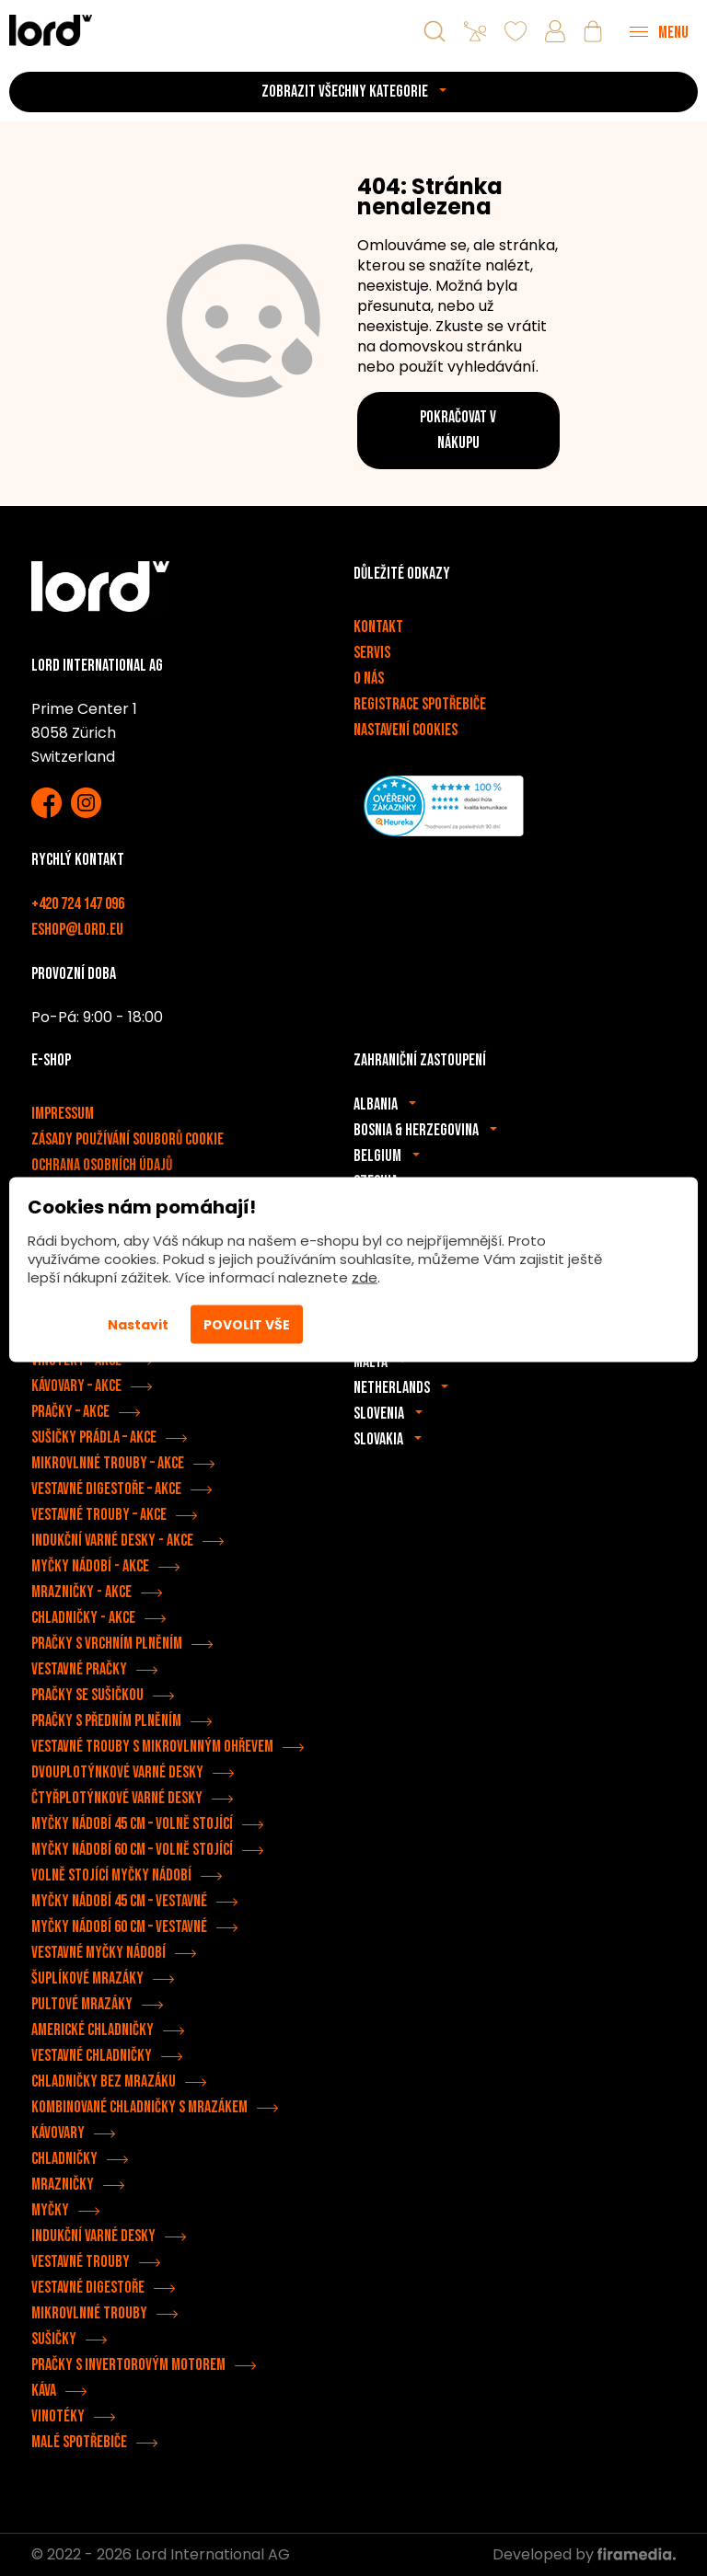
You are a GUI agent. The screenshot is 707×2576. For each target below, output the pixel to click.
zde (364, 1277)
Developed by (584, 2554)
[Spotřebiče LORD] (50, 30)
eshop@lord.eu (77, 929)
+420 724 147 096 (77, 904)
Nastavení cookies (406, 730)
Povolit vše (246, 1325)
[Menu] (659, 31)
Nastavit (138, 1325)
